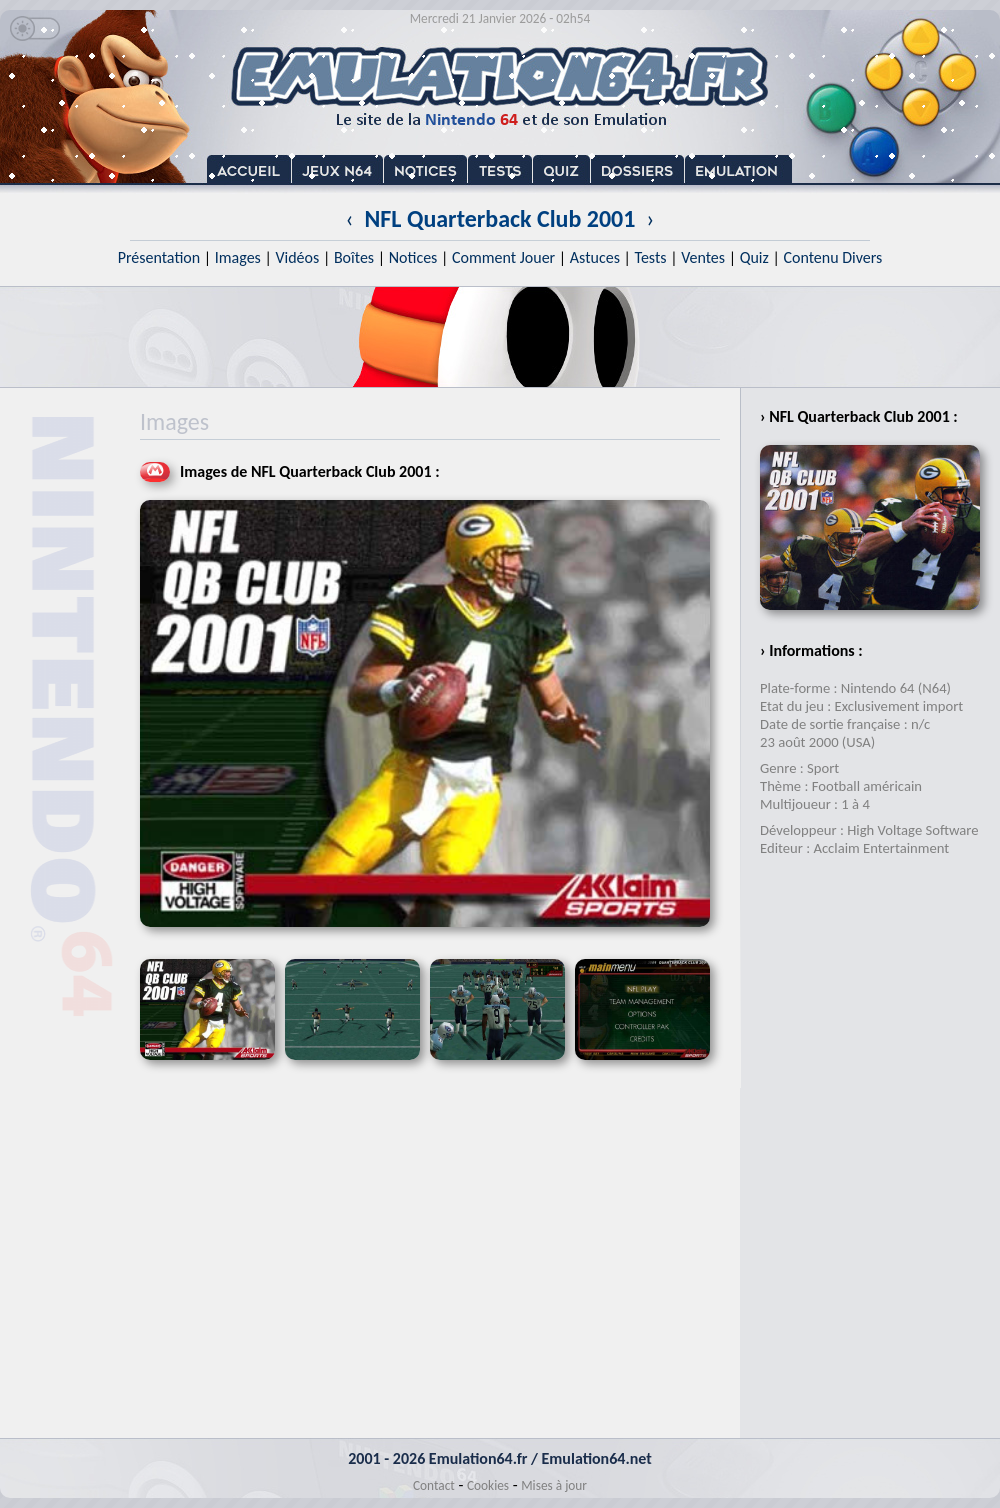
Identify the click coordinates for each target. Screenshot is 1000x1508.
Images (238, 257)
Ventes (703, 257)
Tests (651, 257)
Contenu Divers (832, 257)
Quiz (754, 257)
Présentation (159, 257)
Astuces (595, 257)
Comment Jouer (503, 257)
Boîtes (354, 257)
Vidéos (297, 257)
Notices (413, 257)
